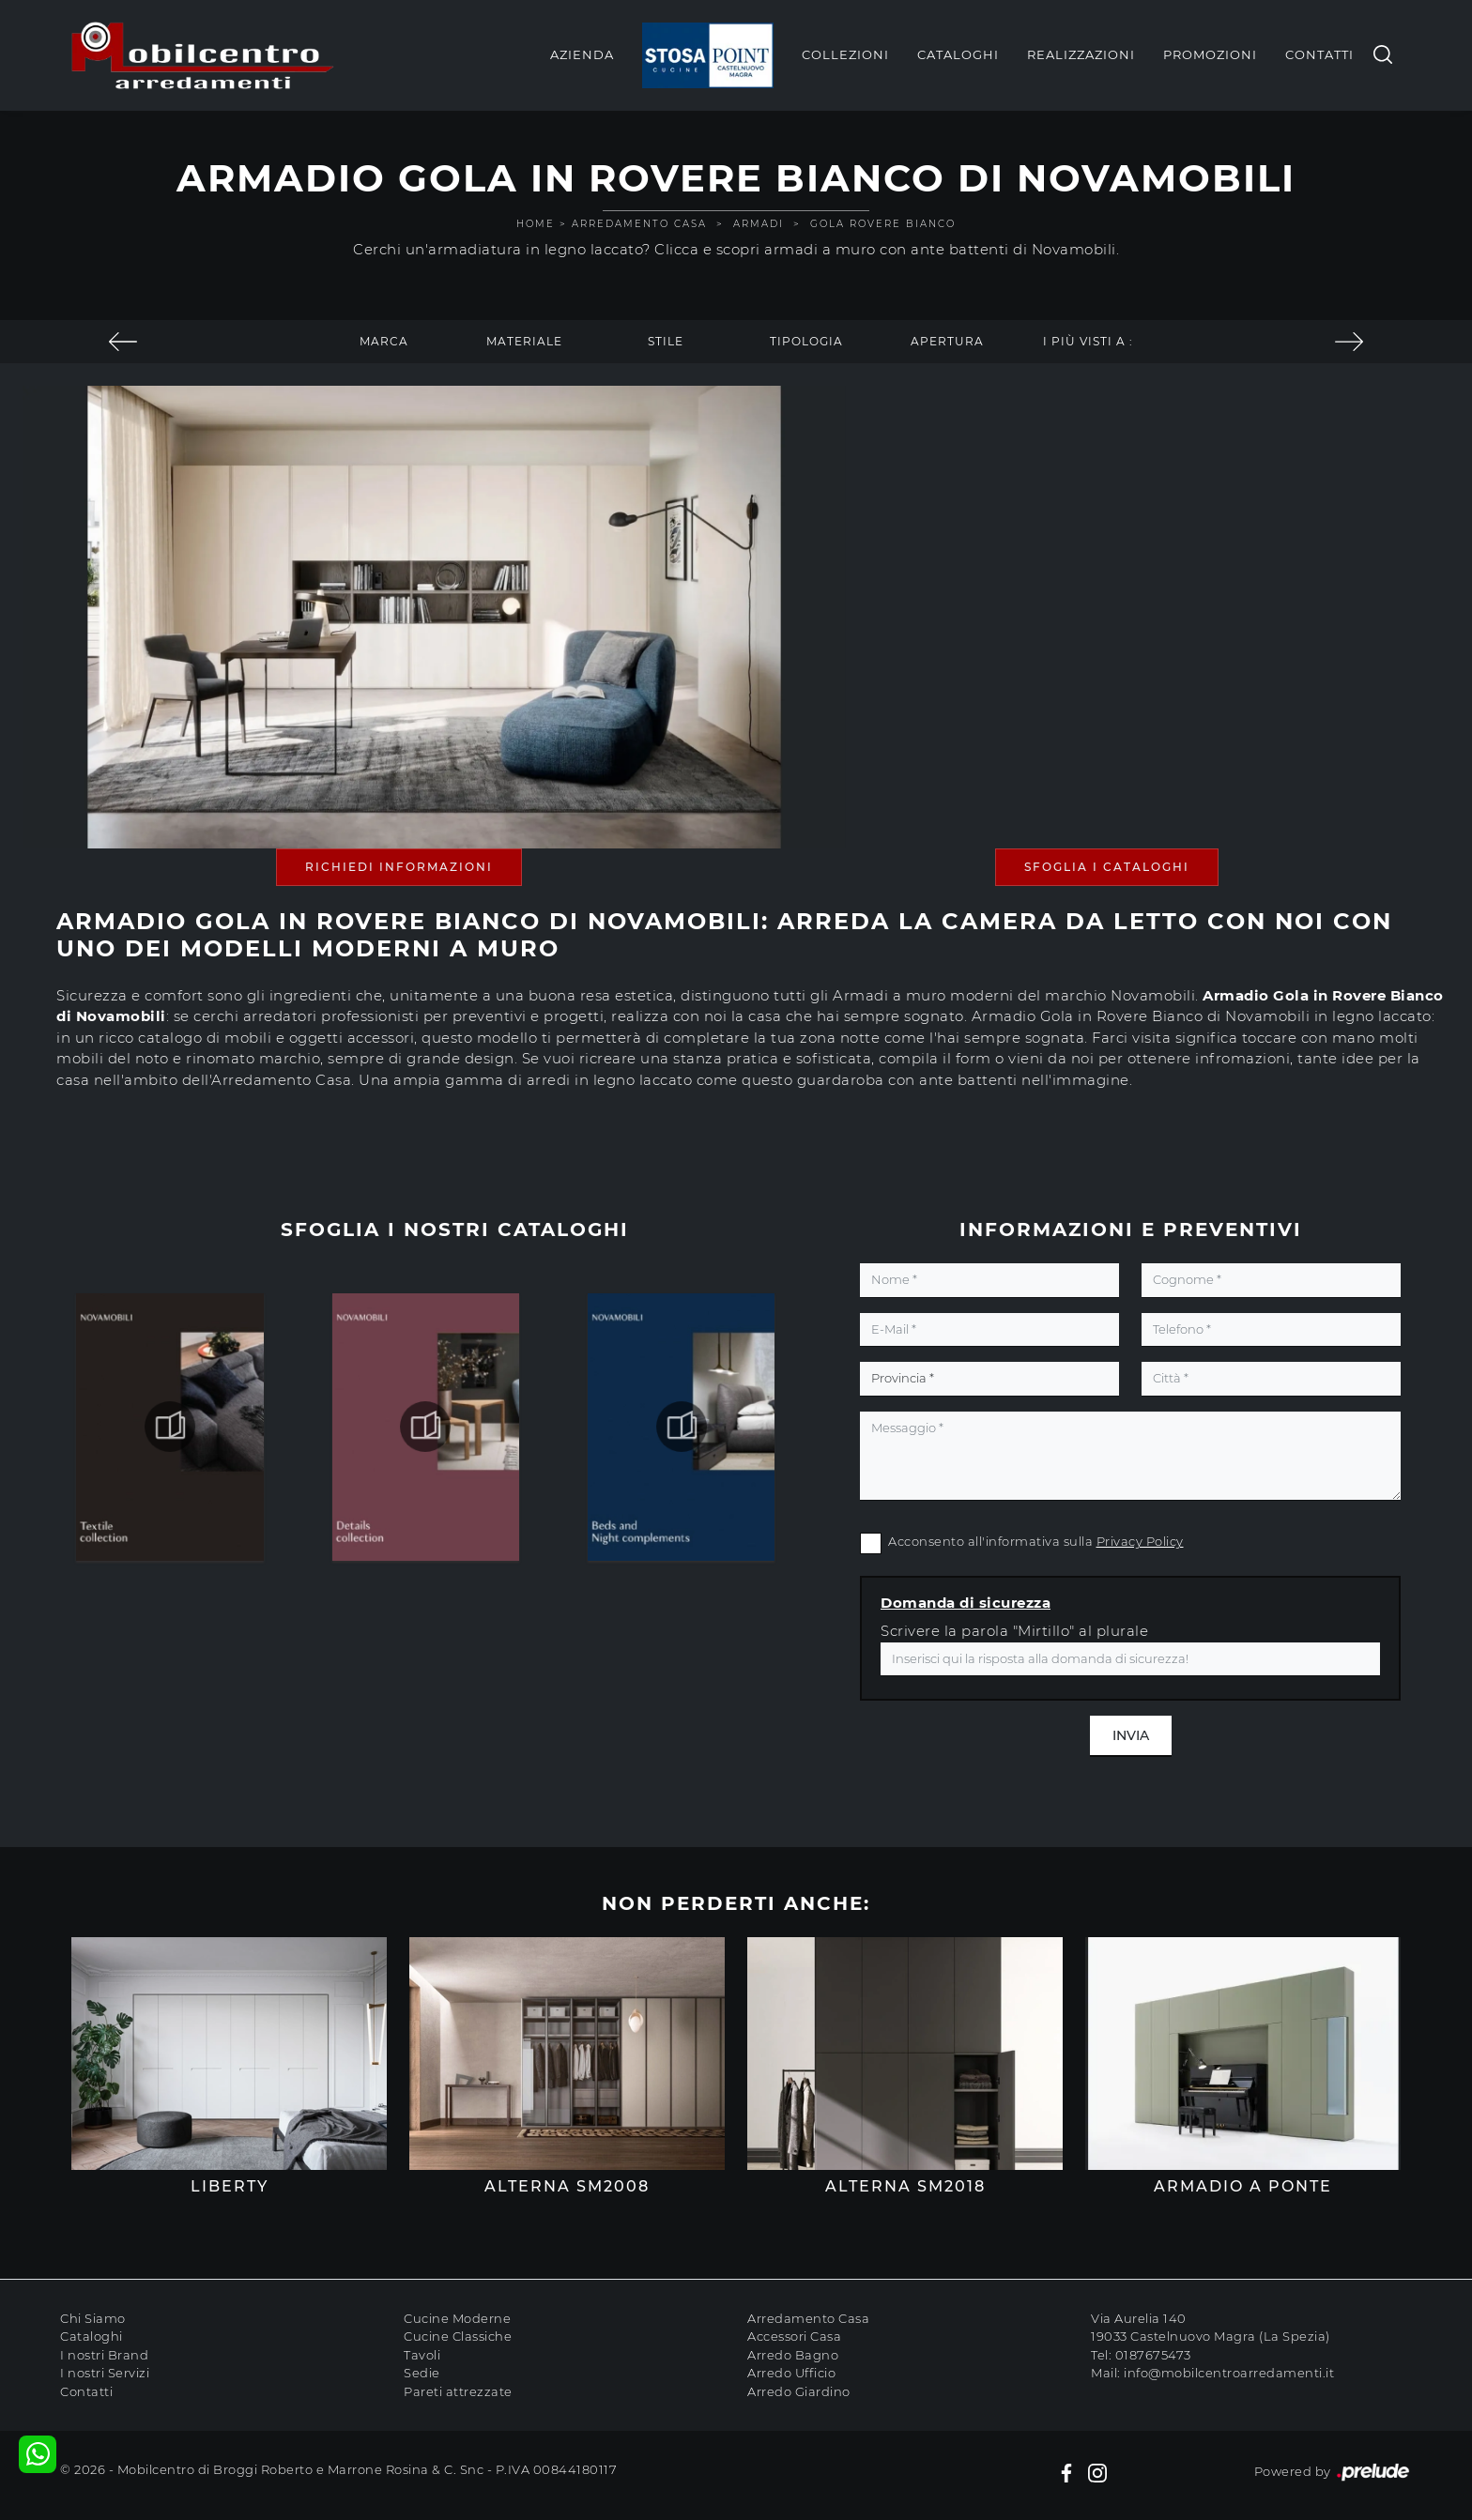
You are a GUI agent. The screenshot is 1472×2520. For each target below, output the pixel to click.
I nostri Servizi (104, 2372)
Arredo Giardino (799, 2391)
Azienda (582, 54)
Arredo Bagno (792, 2354)
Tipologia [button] (806, 341)
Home (535, 224)
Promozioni (1210, 54)
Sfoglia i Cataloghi (1106, 867)
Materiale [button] (524, 341)
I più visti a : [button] (1088, 341)
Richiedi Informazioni (399, 867)
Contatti (1319, 54)
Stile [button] (665, 341)
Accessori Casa (794, 2336)
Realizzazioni (1081, 54)
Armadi (758, 224)
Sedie (422, 2372)
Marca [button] (384, 341)
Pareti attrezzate (458, 2391)
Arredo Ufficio (791, 2372)
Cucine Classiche (458, 2336)
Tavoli (422, 2354)
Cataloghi (958, 54)
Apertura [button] (947, 341)
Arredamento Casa (639, 224)
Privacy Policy (1140, 1541)
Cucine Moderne (457, 2318)
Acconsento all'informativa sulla (1036, 1541)
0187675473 (1153, 2354)
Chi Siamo (93, 2318)
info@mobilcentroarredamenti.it (1229, 2372)
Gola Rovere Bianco (883, 224)
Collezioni (845, 54)
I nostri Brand (104, 2354)
